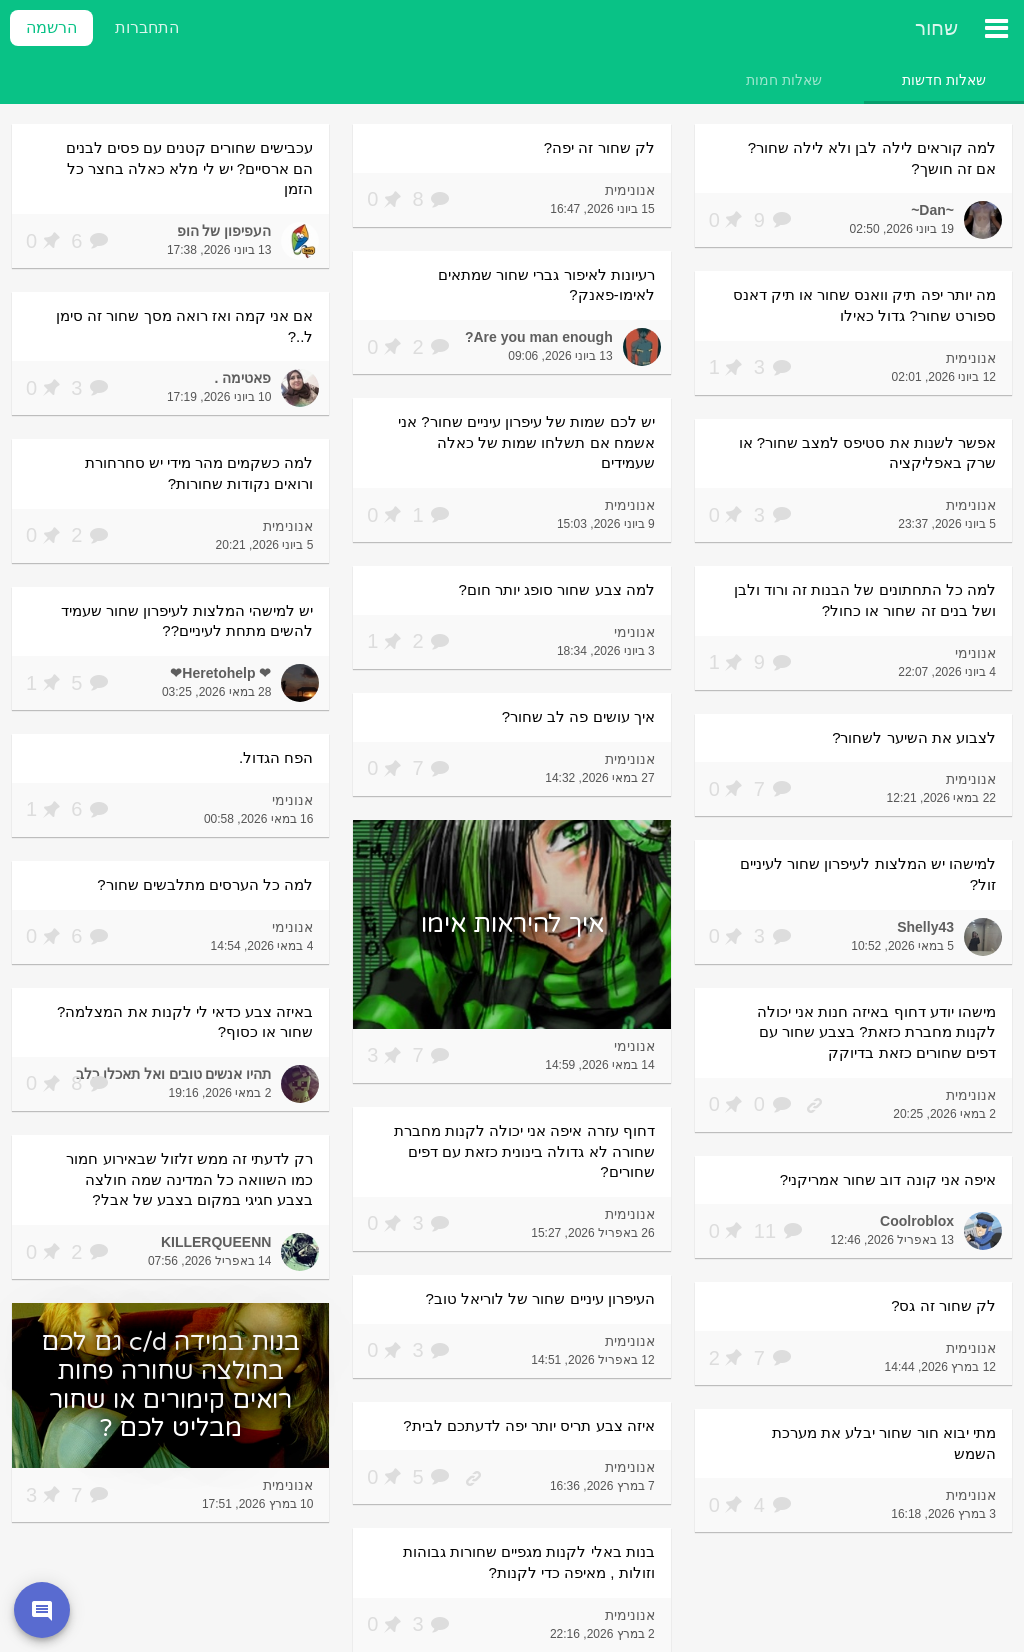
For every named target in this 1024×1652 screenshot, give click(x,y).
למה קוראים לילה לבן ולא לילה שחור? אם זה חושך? (872, 158)
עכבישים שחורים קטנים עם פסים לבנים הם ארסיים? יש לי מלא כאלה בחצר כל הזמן (190, 168)
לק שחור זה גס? (943, 1305)
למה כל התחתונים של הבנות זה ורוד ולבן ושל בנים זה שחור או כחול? (865, 600)
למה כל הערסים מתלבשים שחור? (205, 884)
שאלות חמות (784, 80)
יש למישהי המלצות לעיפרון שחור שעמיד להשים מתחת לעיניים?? (187, 621)
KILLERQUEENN (216, 1242)
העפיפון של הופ (224, 231)
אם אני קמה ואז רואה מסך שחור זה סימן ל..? (184, 326)
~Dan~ (932, 210)
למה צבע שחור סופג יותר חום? (557, 589)
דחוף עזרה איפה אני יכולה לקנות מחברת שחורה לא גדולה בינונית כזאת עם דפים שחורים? (524, 1151)
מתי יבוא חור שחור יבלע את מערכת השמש (884, 1443)
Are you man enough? (539, 337)
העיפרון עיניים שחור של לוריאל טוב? (540, 1298)
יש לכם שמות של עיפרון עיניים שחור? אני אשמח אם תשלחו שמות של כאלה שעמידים (526, 442)
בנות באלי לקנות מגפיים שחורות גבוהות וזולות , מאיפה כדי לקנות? (529, 1562)
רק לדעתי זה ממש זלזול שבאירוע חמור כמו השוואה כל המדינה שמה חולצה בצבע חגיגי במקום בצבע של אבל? (189, 1179)
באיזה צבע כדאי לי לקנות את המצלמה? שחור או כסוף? (185, 1022)
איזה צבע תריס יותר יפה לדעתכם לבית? (528, 1425)
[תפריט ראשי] (996, 28)
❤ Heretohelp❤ (220, 673)
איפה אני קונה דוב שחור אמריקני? (888, 1179)
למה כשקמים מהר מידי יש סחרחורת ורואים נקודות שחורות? (199, 473)
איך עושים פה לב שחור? (578, 716)
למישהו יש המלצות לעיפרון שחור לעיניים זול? (868, 874)
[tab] (944, 80)
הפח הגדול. (276, 757)
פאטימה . (243, 378)
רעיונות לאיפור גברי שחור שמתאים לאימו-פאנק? (546, 285)
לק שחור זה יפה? (599, 147)
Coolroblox (917, 1221)
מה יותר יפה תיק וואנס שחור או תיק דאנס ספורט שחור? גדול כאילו (864, 305)
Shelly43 (925, 927)
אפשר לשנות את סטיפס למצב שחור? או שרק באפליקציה (867, 453)
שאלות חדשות (944, 80)
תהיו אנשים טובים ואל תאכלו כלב (173, 1074)
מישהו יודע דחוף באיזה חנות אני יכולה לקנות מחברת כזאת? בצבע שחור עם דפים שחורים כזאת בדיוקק (876, 1032)
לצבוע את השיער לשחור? (914, 737)
